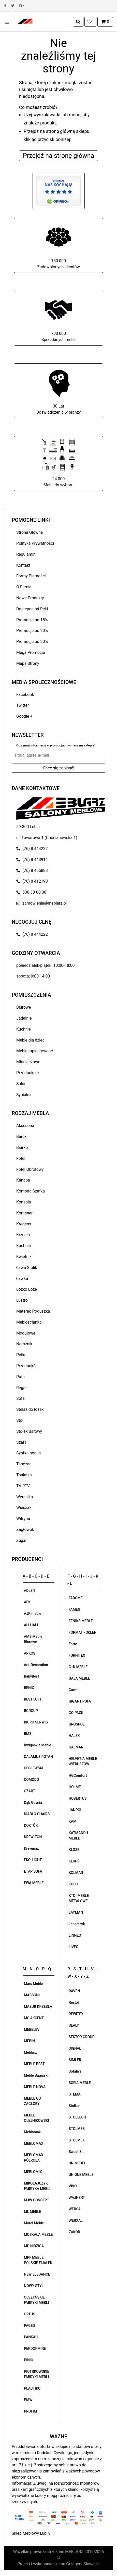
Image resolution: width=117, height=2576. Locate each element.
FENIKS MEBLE (81, 1621)
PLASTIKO (32, 2388)
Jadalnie (24, 1018)
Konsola (23, 1202)
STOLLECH (77, 2117)
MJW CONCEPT (36, 2200)
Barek (21, 1136)
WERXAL (76, 2220)
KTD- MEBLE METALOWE (79, 1898)
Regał (21, 1387)
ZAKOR (74, 2232)
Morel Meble (34, 2223)
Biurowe (23, 1007)
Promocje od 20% (32, 630)
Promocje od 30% (32, 641)
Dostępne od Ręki (32, 608)
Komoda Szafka (30, 1191)
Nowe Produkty (30, 597)
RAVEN (74, 1991)
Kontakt (23, 565)
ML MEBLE (32, 2212)
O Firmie (24, 587)
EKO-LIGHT (33, 1860)
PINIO (28, 2360)
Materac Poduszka (33, 1311)
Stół (19, 1420)
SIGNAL (75, 2048)
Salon (21, 1083)
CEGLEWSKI (33, 1768)
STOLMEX (77, 2140)
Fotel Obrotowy (30, 1169)
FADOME (76, 1598)
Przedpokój (26, 1365)
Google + (24, 716)
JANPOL (75, 1810)
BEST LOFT (33, 1699)
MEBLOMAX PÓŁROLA (33, 2157)
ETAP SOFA (33, 1871)
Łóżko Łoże (26, 1289)
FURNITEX (77, 1655)
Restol (74, 2002)
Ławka (22, 1278)
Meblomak (32, 2132)
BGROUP (31, 1711)
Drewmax (31, 1848)
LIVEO (73, 1947)
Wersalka (24, 1496)
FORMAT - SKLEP (82, 1632)
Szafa (21, 1442)
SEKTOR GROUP (82, 2037)
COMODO (31, 1780)
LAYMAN (76, 1912)
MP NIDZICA (34, 2246)
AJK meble (32, 1613)
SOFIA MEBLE (80, 2083)
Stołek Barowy (29, 1431)
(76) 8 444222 (32, 848)
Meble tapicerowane (34, 1050)
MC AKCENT (34, 2018)
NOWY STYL (33, 2286)
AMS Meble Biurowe (33, 1639)
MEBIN (29, 2041)
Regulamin (26, 554)
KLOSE (74, 1850)
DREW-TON (33, 1837)
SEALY (74, 2025)
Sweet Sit (76, 2152)
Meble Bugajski (36, 2075)
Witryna (23, 1518)
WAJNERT (77, 2198)
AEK (27, 1602)
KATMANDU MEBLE (78, 1835)
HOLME (75, 1787)
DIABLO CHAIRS (37, 1814)
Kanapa (23, 1180)
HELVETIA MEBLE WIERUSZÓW (83, 1761)
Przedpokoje (27, 1072)
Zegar (21, 1540)
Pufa (20, 1376)
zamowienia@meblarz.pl (41, 903)
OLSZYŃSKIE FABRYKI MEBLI (36, 2300)
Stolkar (74, 2106)
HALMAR (76, 1747)
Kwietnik (24, 1256)
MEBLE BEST (34, 2064)
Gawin (74, 1690)
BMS (28, 1734)
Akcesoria (25, 1125)
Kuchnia (23, 1245)
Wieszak (24, 1507)
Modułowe (25, 1333)
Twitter (22, 705)
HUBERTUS (77, 1798)
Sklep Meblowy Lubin (31, 2533)
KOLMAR (76, 1873)
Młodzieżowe (28, 1061)
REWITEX (76, 2014)
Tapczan (24, 1464)
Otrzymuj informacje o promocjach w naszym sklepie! (55, 745)
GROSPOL (77, 1724)
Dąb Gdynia (33, 1802)
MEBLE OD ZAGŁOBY (32, 2101)
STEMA (75, 2094)
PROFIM (30, 2411)
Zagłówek (25, 1529)
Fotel (20, 1158)
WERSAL (75, 2209)
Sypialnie (24, 1094)
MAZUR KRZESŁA (38, 2006)
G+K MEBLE (78, 1667)
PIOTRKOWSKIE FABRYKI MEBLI (36, 2374)
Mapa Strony (27, 663)
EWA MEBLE (33, 1883)
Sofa (20, 1398)
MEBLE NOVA (35, 2087)
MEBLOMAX (33, 2143)
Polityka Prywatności (35, 543)
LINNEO (75, 1935)
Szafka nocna (28, 1453)
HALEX (74, 1736)
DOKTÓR (31, 1825)
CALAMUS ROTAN (38, 1757)
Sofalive (75, 2071)
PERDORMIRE (35, 2348)
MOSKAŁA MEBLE (38, 2234)
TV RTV (23, 1485)
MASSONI (32, 1995)
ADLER (29, 1591)
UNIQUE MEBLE (81, 2175)
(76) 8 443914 (32, 859)
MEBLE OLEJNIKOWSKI (36, 2118)
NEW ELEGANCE (37, 2274)
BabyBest (31, 1676)
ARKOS (29, 1653)
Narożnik (24, 1343)
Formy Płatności (31, 576)
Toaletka (24, 1475)
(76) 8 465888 (32, 870)
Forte (73, 1644)
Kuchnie (23, 1029)
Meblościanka (28, 1322)
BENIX (29, 1688)
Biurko (22, 1147)
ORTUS (29, 2314)
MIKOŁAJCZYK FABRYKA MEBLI (37, 2186)
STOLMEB (77, 2129)
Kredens (23, 1224)
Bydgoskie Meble (37, 1745)
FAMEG (74, 1609)
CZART (29, 1791)
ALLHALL (31, 1625)
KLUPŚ (74, 1861)
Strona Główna (29, 532)
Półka (21, 1354)
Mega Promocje (30, 652)
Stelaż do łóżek (30, 1409)
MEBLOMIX (33, 2172)
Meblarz (30, 2052)
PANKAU (31, 2337)
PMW (28, 2400)
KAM (72, 1821)
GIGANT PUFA (80, 1701)
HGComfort (78, 1775)
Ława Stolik (26, 1267)
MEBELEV (31, 2029)
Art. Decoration (36, 1665)
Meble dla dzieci (31, 1040)
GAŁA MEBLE (79, 1678)
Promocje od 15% (32, 619)
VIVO (73, 2186)
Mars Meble (33, 1984)
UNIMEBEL (77, 2163)
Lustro (22, 1300)
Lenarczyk (77, 1924)
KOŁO (73, 1884)
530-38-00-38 (31, 892)
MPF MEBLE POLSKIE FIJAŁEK (38, 2260)
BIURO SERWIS (36, 1722)
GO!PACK (76, 1713)
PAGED (29, 2326)
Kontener (24, 1213)
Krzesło (23, 1234)
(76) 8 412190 (32, 881)
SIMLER (75, 2060)
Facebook (25, 694)
